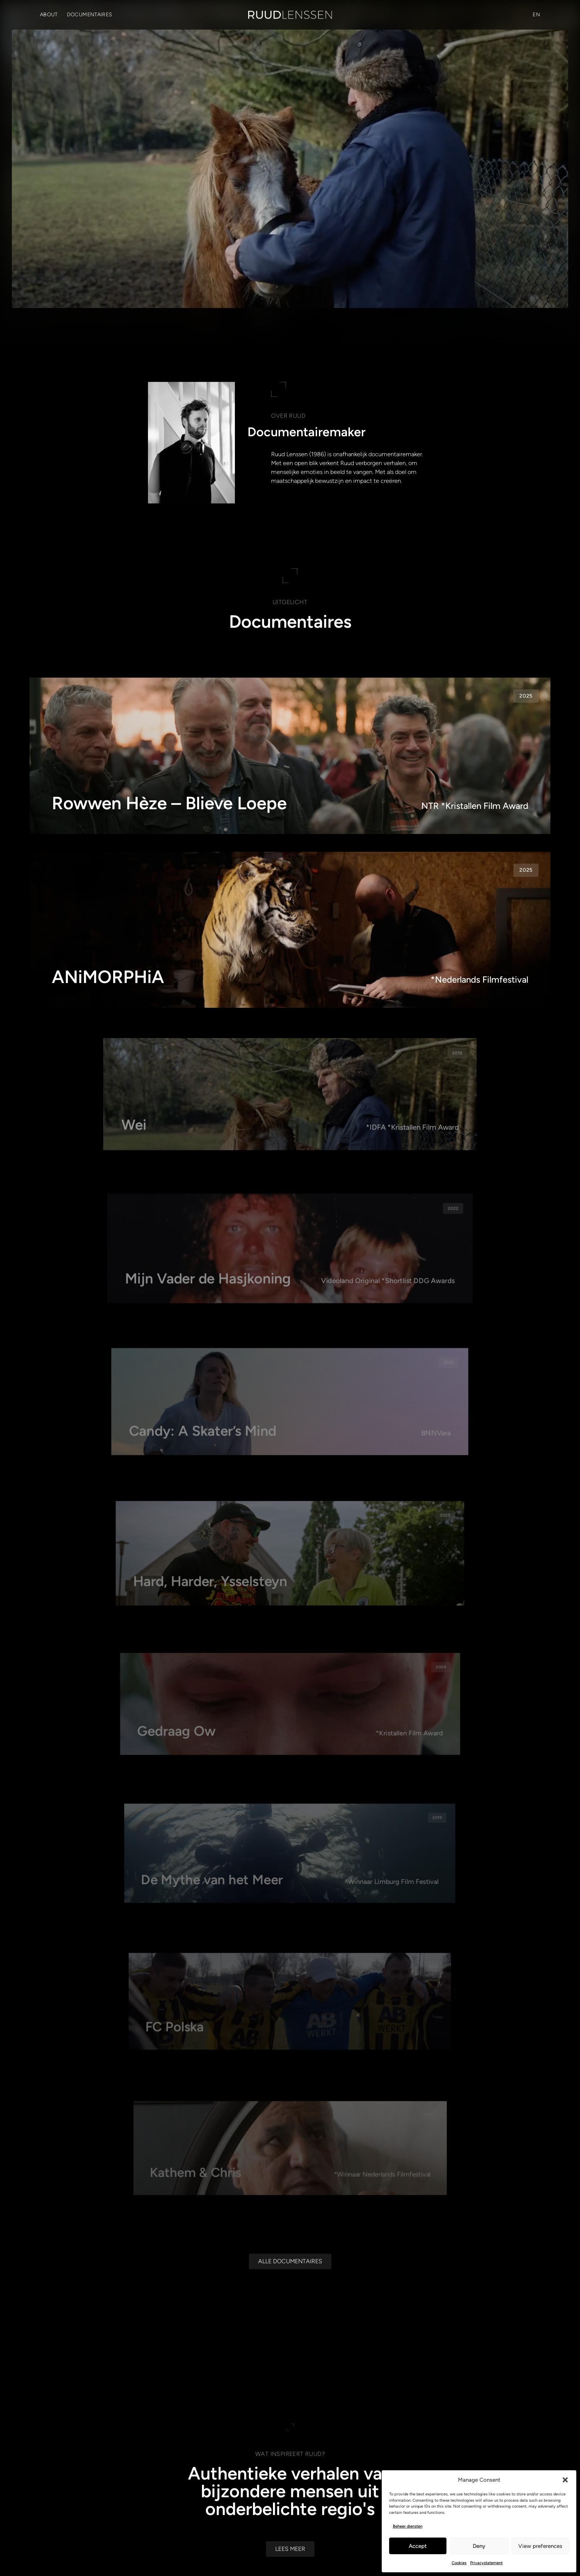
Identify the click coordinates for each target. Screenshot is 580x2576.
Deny (479, 2546)
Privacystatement (486, 2562)
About (49, 14)
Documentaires (89, 14)
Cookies (459, 2562)
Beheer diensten (407, 2526)
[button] (565, 2480)
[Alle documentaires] (290, 2395)
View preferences (540, 2546)
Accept (418, 2546)
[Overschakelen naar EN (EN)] (536, 15)
